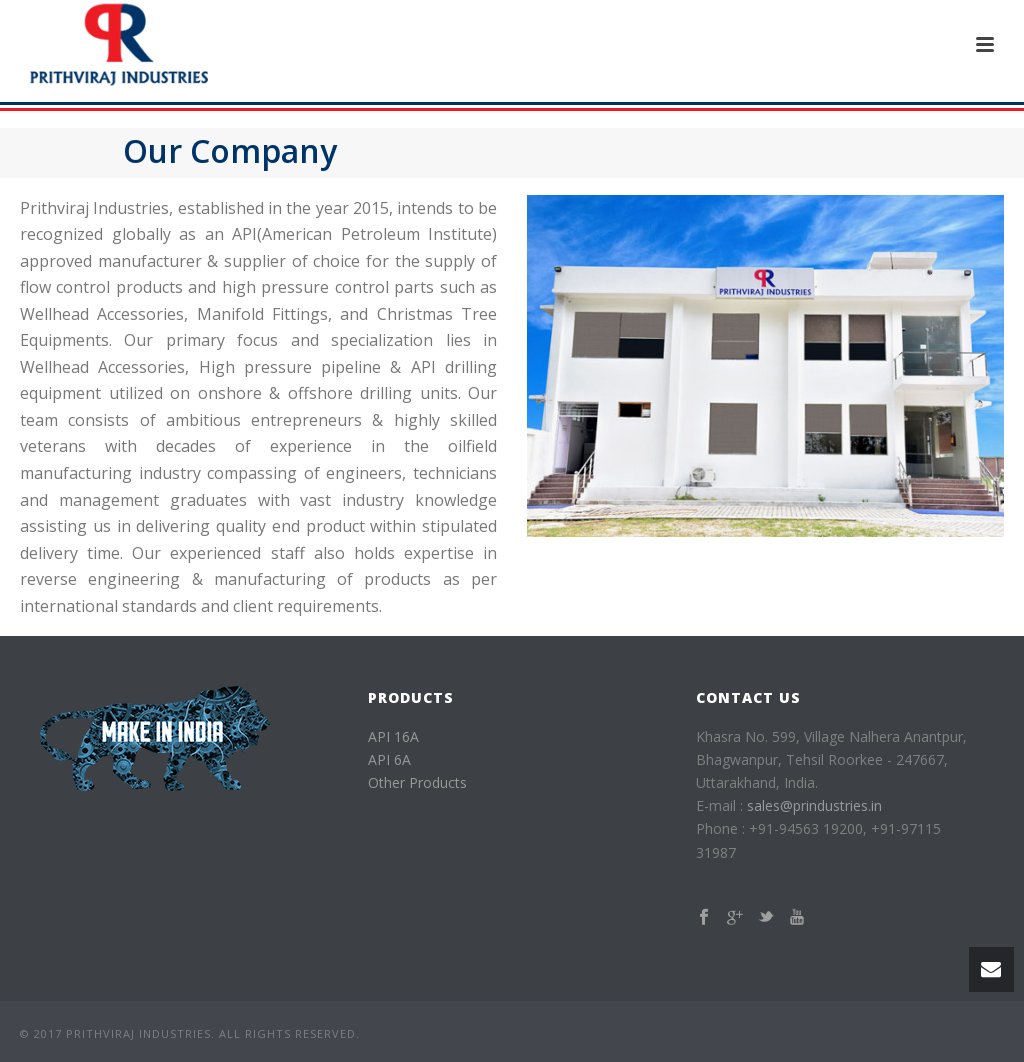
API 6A (389, 759)
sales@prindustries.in (814, 805)
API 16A (393, 736)
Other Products (417, 782)
